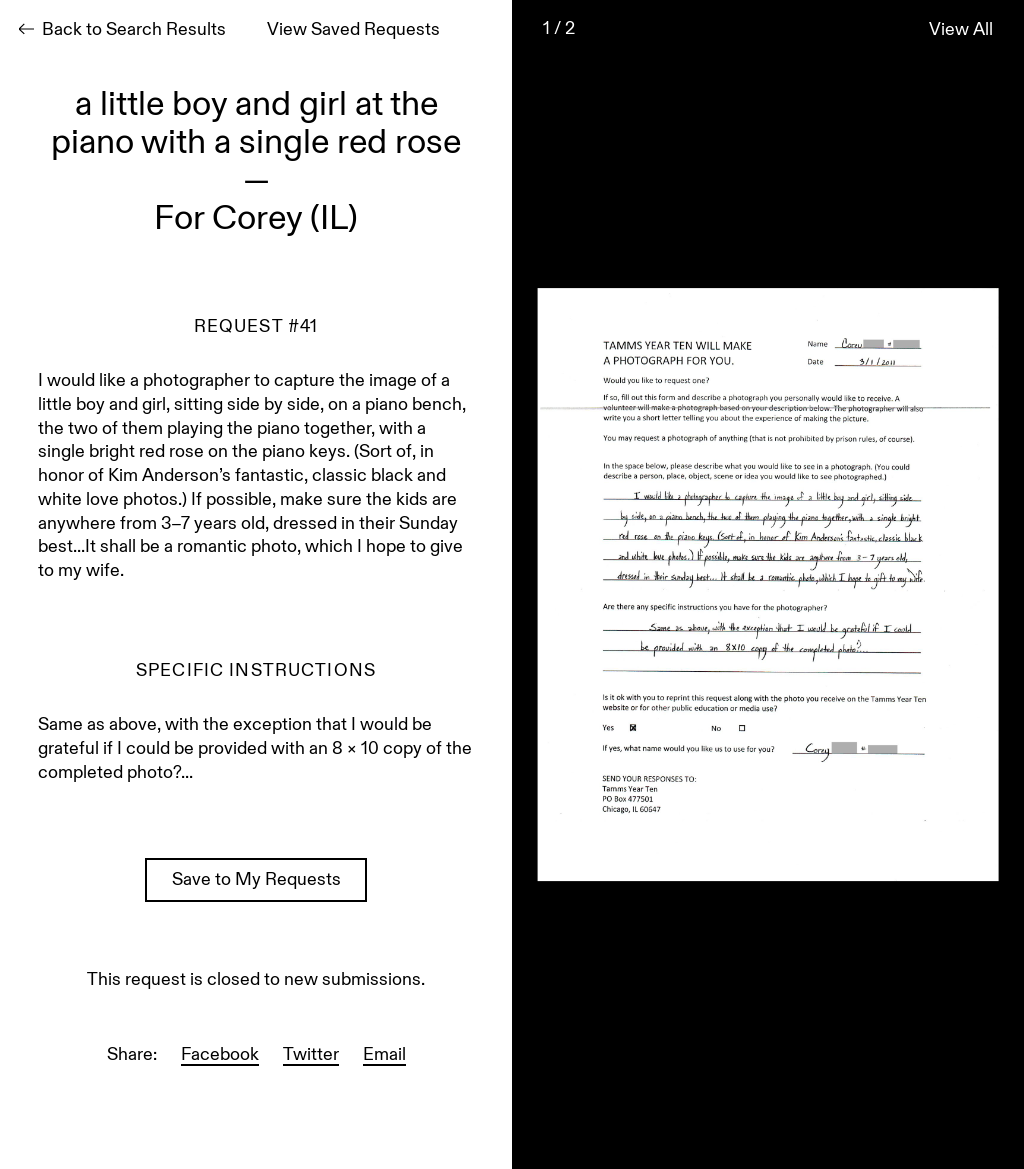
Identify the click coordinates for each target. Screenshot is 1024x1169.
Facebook (220, 1056)
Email (384, 1056)
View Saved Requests (353, 31)
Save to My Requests (256, 881)
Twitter (311, 1056)
